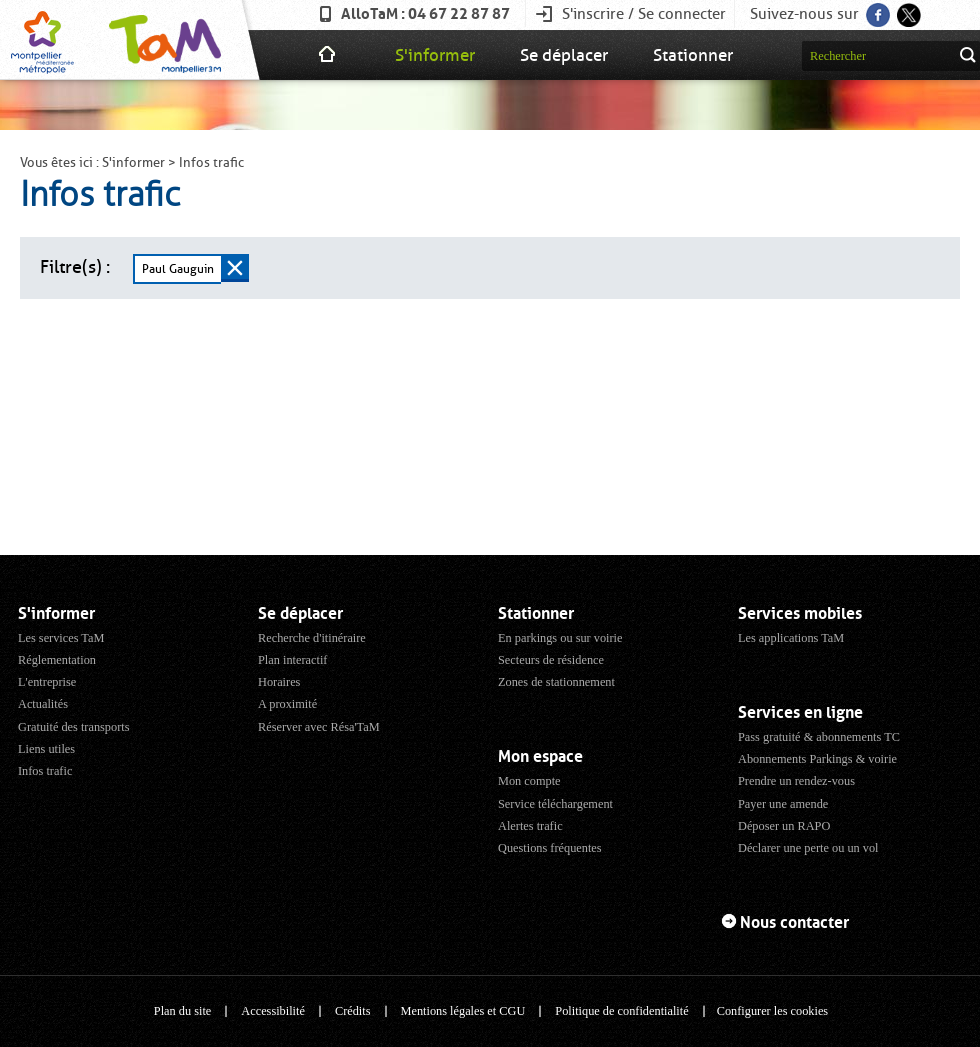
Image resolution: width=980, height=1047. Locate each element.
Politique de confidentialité (621, 1011)
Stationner (693, 55)
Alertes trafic (530, 826)
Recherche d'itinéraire (312, 638)
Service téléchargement (555, 804)
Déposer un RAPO (784, 826)
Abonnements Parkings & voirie (817, 759)
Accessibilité (273, 1011)
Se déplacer (564, 55)
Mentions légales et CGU (463, 1011)
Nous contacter (794, 922)
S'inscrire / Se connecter (644, 14)
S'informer (435, 55)
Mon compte (529, 781)
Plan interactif (292, 660)
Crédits (353, 1011)
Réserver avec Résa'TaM (319, 727)
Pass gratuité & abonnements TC (819, 737)
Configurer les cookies (772, 1011)
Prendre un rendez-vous (796, 781)
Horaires (279, 682)
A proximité (287, 704)
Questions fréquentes (550, 848)
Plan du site (182, 1011)
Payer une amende (783, 804)
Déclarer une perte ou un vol (808, 848)
